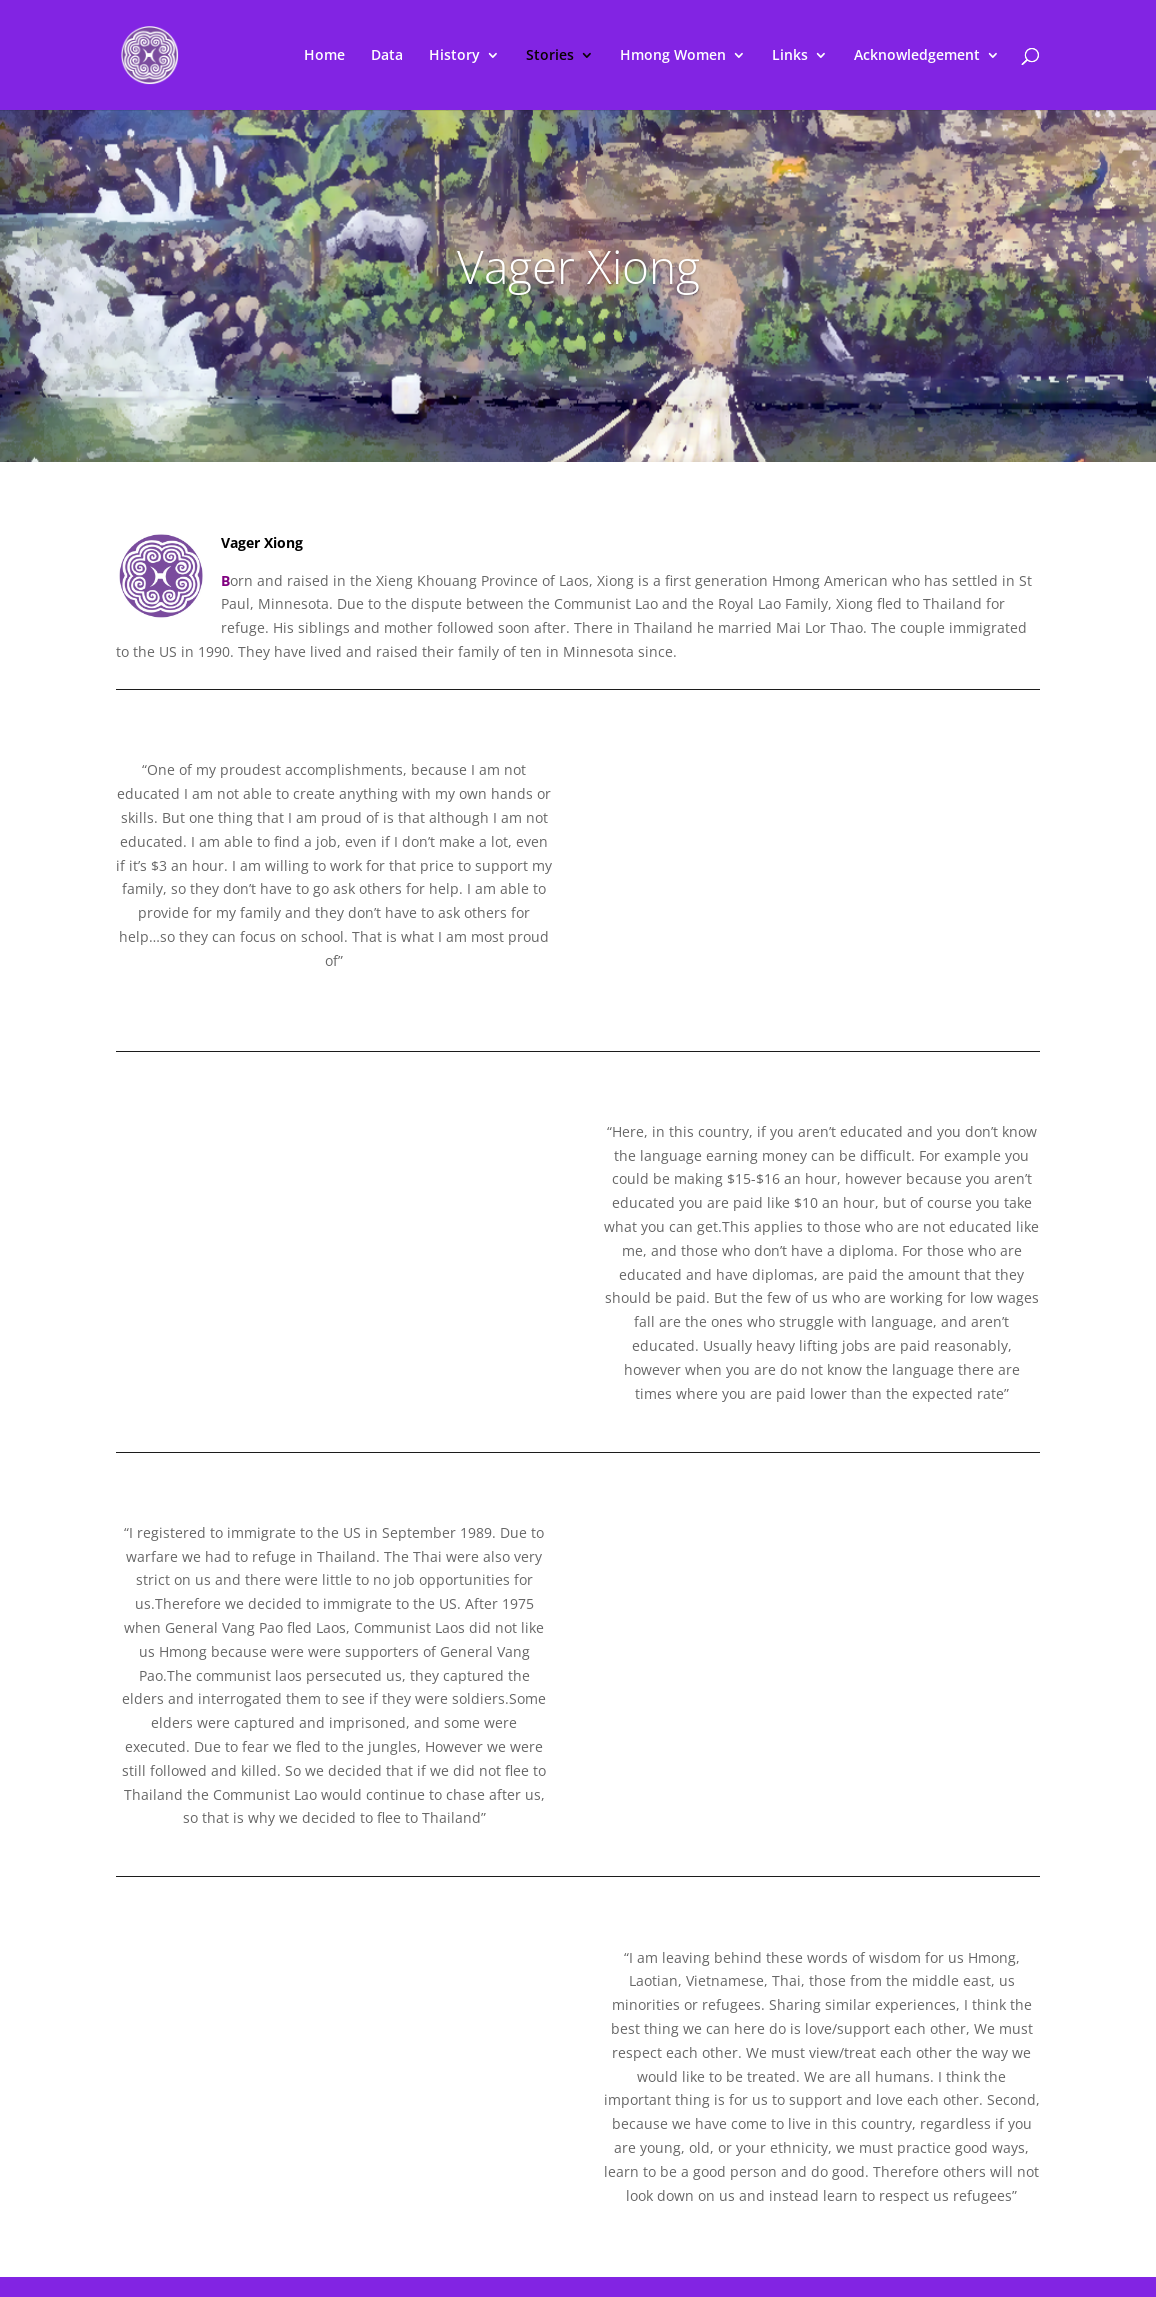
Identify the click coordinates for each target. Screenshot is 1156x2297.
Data (387, 56)
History (454, 56)
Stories (550, 56)
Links (790, 56)
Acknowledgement (917, 56)
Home (324, 56)
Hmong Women (673, 56)
